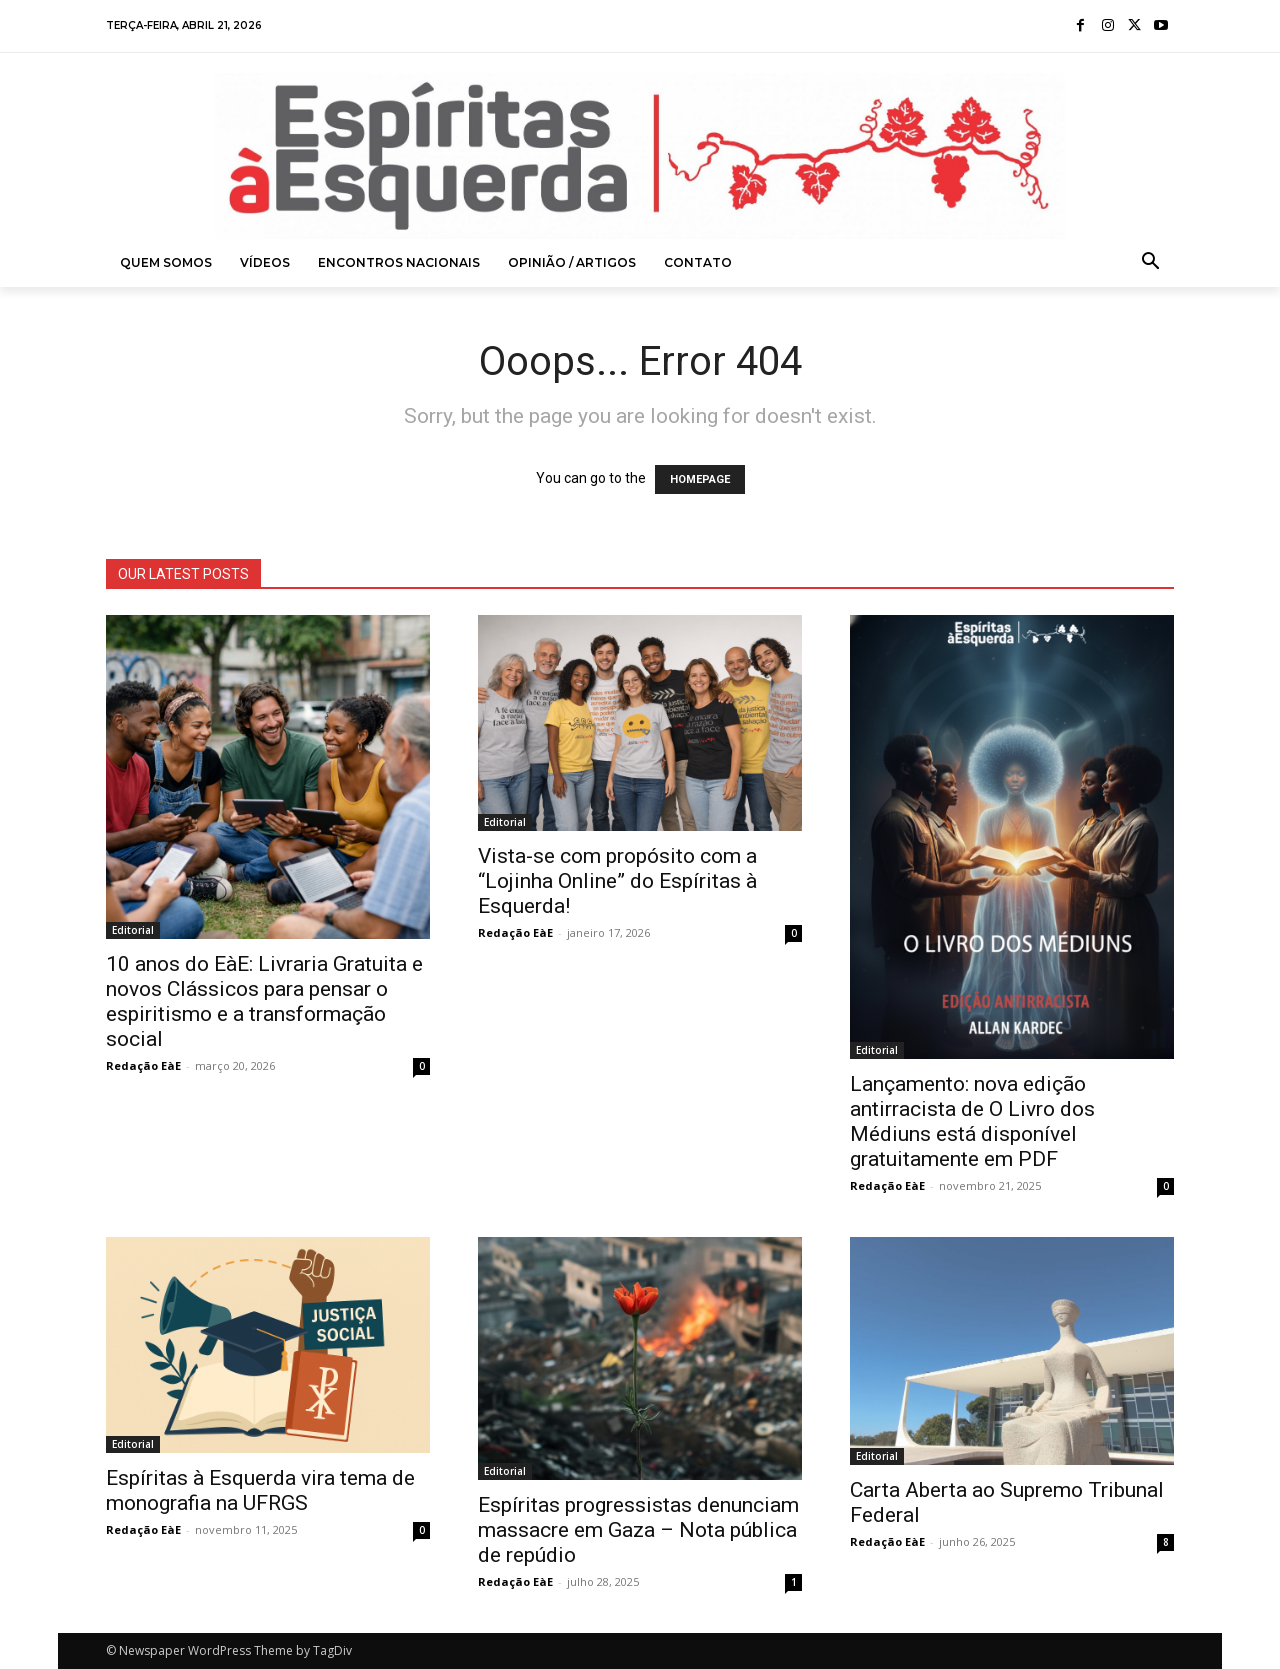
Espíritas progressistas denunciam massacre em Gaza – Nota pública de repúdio (638, 1530)
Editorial (133, 930)
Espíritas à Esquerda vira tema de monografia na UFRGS (260, 1490)
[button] (1151, 263)
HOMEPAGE (700, 479)
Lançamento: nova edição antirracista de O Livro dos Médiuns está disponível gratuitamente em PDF (972, 1121)
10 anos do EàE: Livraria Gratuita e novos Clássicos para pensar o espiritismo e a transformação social (264, 1001)
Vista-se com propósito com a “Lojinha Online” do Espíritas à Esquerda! (617, 881)
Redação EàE (143, 1065)
